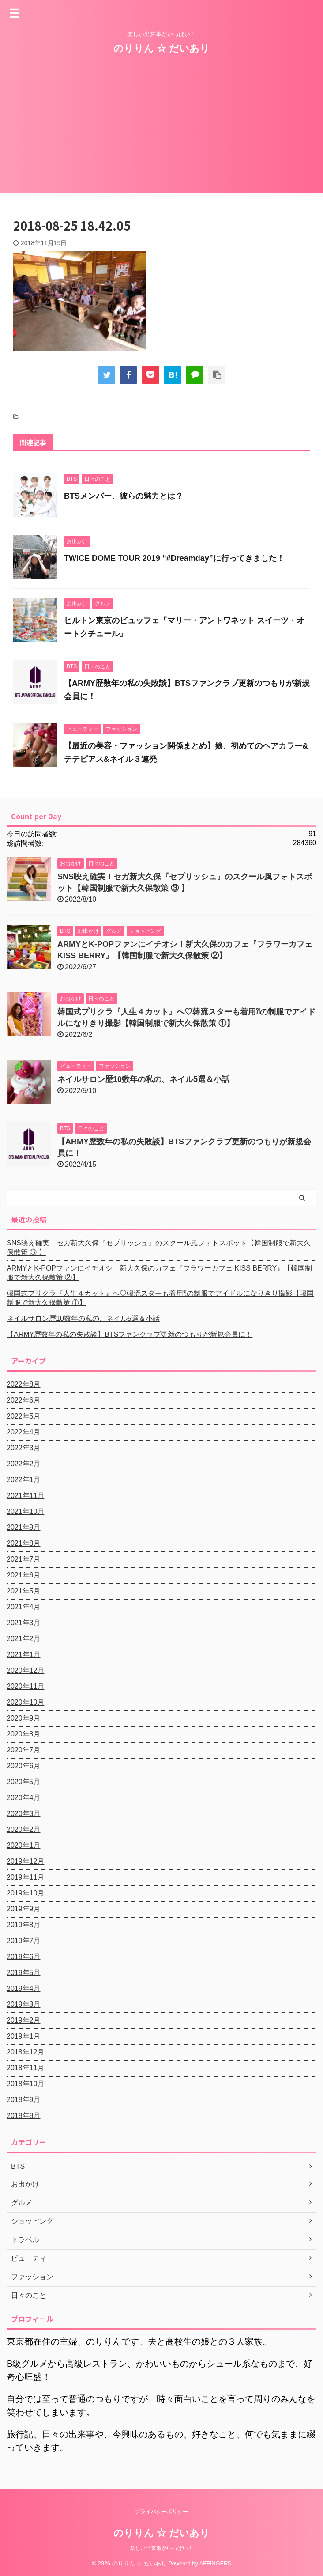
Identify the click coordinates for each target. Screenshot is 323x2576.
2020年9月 (24, 1718)
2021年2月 (24, 1638)
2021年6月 (24, 1575)
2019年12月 (25, 1861)
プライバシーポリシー (161, 2511)
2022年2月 (24, 1464)
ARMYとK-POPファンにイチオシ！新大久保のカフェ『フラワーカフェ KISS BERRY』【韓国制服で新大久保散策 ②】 (159, 1272)
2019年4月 (24, 1988)
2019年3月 (24, 2004)
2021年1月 (24, 1654)
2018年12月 (25, 2052)
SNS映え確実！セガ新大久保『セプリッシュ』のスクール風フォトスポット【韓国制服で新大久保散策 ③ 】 (159, 1247)
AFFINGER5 (215, 2563)
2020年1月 (24, 1845)
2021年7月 (24, 1559)
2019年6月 (24, 1956)
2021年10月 (25, 1511)
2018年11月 (25, 2068)
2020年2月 (24, 1829)
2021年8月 (24, 1543)
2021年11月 (25, 1495)
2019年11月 (25, 1877)
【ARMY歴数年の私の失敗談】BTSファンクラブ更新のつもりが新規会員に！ (129, 1334)
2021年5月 (24, 1591)
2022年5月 (24, 1416)
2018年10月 (25, 2084)
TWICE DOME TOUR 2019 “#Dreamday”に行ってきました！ (174, 558)
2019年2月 (24, 2020)
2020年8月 (24, 1734)
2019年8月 (24, 1925)
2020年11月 (25, 1686)
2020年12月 (25, 1670)
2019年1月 (24, 2036)
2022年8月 (24, 1384)
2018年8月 (24, 2115)
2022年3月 (24, 1448)
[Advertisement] (161, 131)
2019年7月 (24, 1940)
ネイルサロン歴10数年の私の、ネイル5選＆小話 (143, 1079)
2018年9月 (24, 2099)
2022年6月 (24, 1400)
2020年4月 (24, 1797)
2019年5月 (24, 1972)
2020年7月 (24, 1750)
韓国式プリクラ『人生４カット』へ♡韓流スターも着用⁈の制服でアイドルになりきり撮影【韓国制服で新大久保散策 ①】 (160, 1298)
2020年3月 (24, 1813)
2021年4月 (24, 1607)
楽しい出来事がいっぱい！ (161, 2548)
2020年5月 (24, 1781)
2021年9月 (24, 1527)
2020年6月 (24, 1766)
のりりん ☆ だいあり (161, 48)
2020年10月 (25, 1702)
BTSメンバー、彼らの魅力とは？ (123, 496)
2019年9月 (24, 1909)
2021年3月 (24, 1623)
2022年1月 (24, 1479)
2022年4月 (24, 1432)
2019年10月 (25, 1893)
